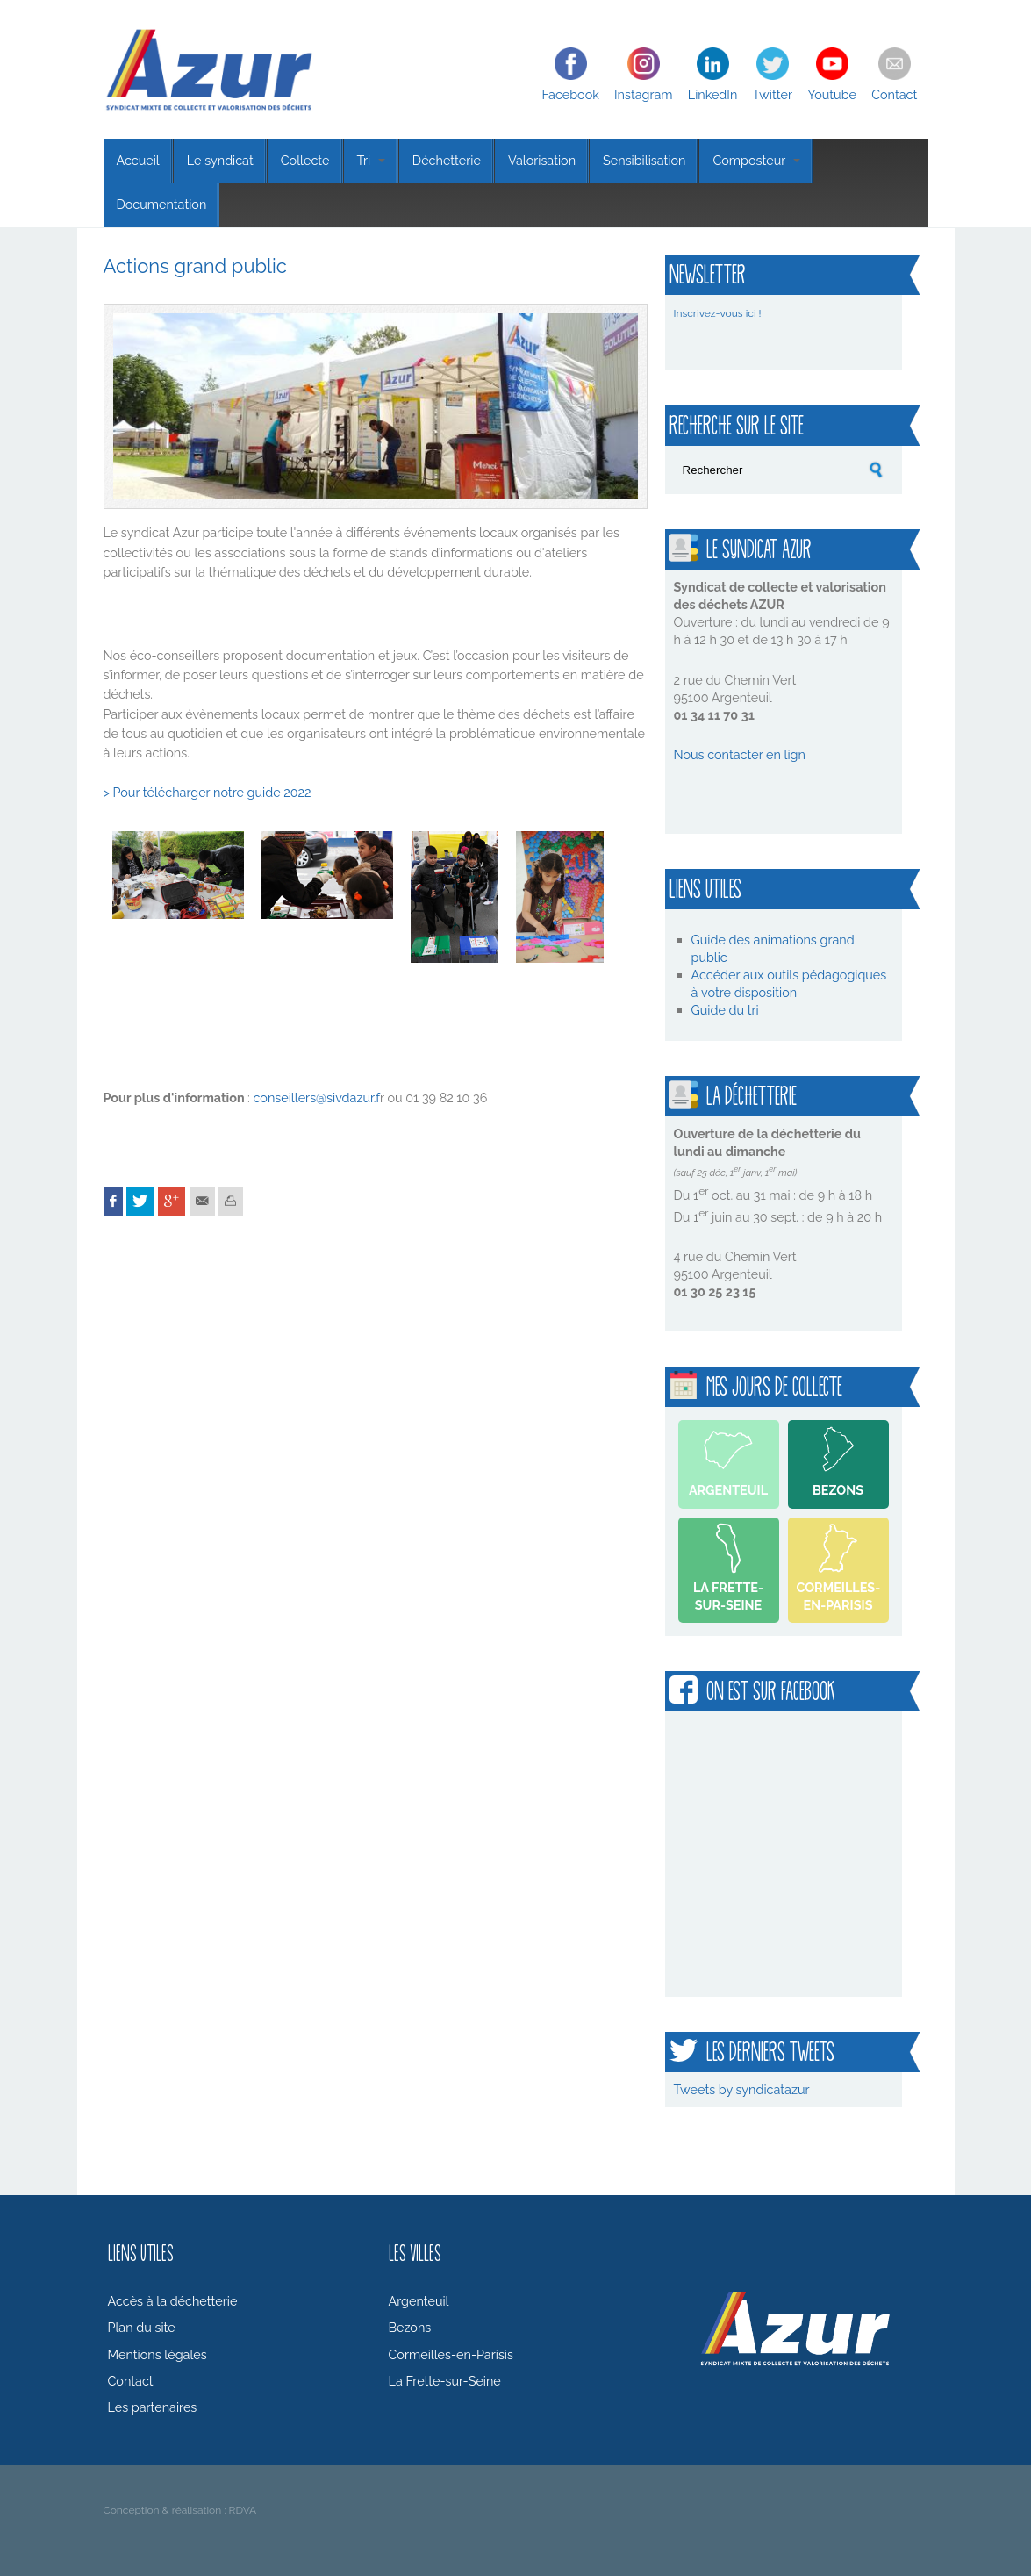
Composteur (755, 160)
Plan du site (141, 2327)
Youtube (831, 94)
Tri (371, 160)
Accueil (138, 160)
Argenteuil (728, 1489)
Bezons (838, 1489)
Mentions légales (157, 2354)
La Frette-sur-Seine (728, 1596)
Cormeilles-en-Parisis (839, 1596)
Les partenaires (152, 2407)
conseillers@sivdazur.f (316, 1097)
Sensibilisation (644, 160)
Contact (894, 94)
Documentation (162, 204)
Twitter (771, 94)
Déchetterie (446, 160)
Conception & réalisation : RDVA (180, 2510)
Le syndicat (220, 160)
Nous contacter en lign (739, 754)
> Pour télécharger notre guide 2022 (207, 792)
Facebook (570, 94)
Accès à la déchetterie (173, 2300)
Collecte (305, 160)
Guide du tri (727, 1009)
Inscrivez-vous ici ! (718, 313)
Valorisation (542, 160)
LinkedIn (713, 94)
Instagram (643, 94)
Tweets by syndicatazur (742, 2089)
